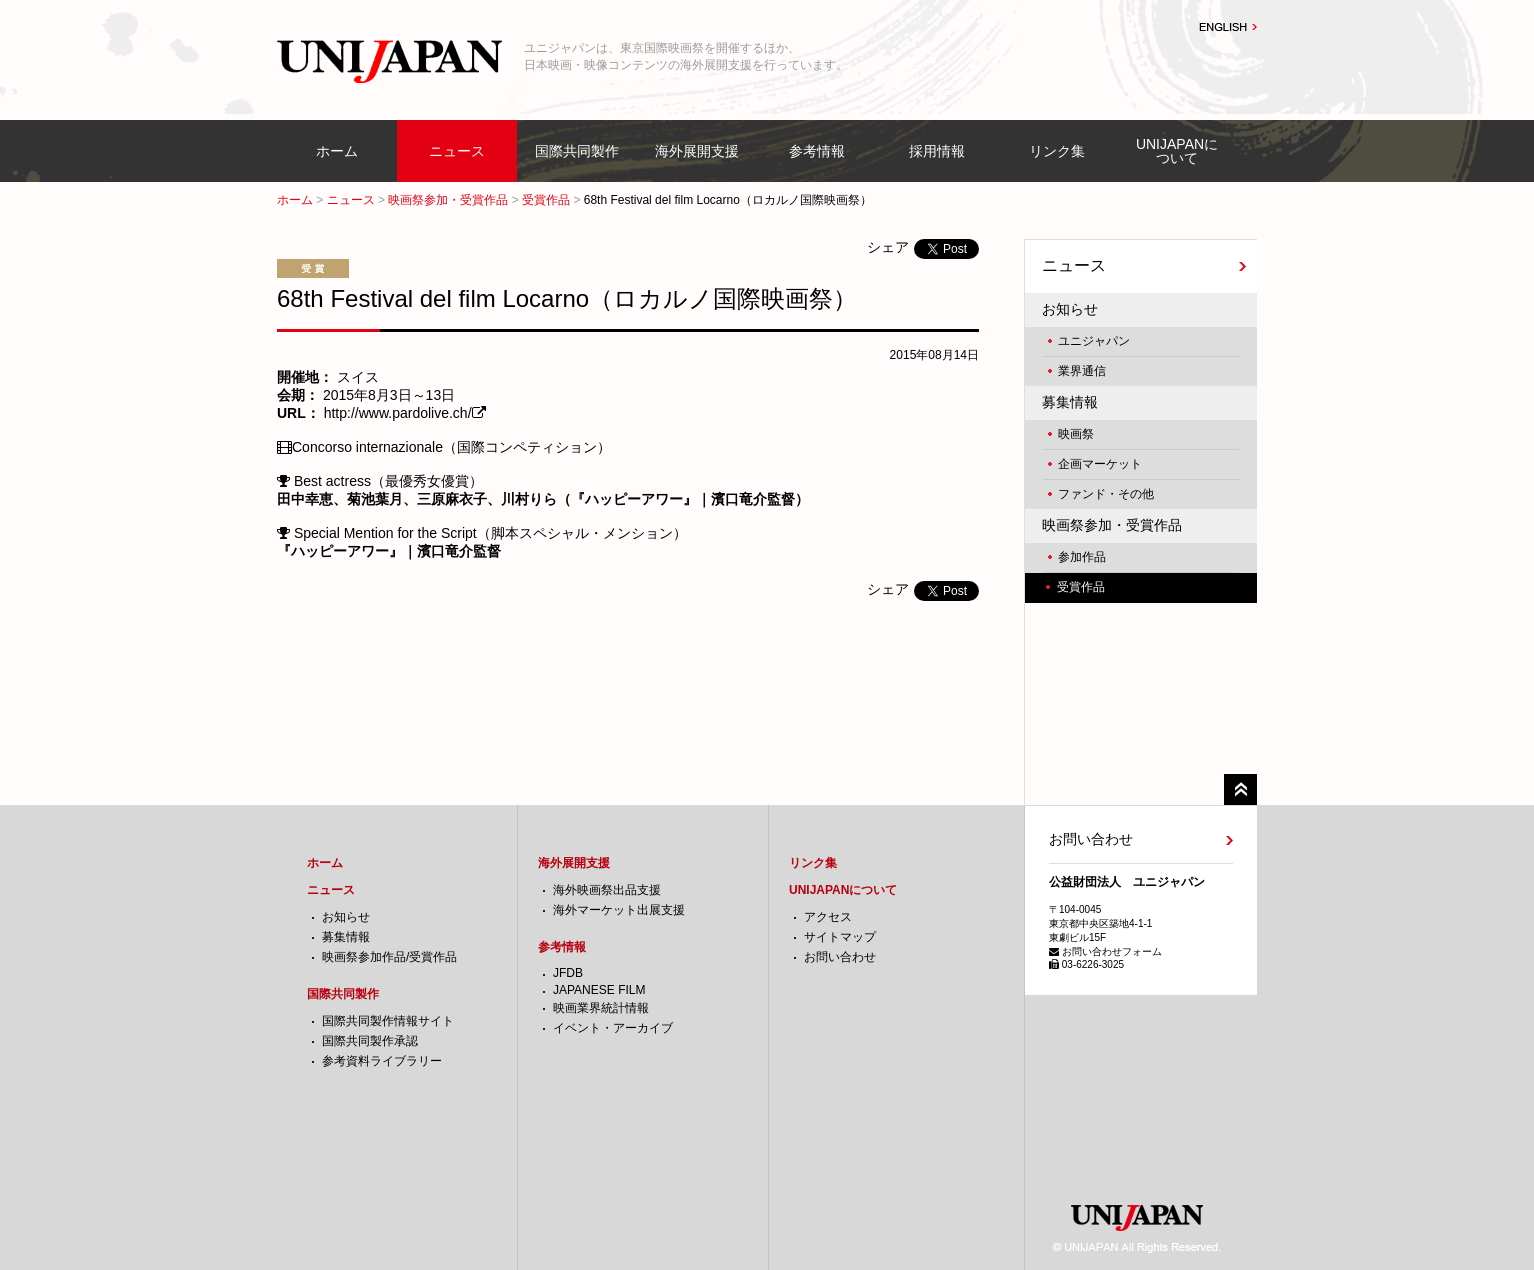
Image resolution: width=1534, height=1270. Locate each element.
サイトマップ (840, 937)
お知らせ (1070, 309)
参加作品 (1082, 557)
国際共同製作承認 (370, 1041)
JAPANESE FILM (599, 990)
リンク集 (1057, 151)
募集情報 (1070, 402)
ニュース (457, 151)
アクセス (828, 917)
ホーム (337, 151)
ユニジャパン (1094, 341)
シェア (888, 247)
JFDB (568, 973)
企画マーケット (1100, 464)
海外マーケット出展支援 (619, 910)
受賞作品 (546, 200)
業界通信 (1082, 371)
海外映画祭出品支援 (607, 890)
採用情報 (937, 151)
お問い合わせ (840, 957)
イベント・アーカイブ (613, 1028)
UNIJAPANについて (1177, 151)
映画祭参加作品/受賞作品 (389, 957)
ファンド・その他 (1106, 494)
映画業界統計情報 (601, 1008)
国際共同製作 (577, 151)
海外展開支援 (697, 151)
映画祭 (1076, 434)
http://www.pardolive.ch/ (398, 413)
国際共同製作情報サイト (388, 1021)
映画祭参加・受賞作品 (448, 200)
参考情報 (817, 151)
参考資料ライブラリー (382, 1061)
